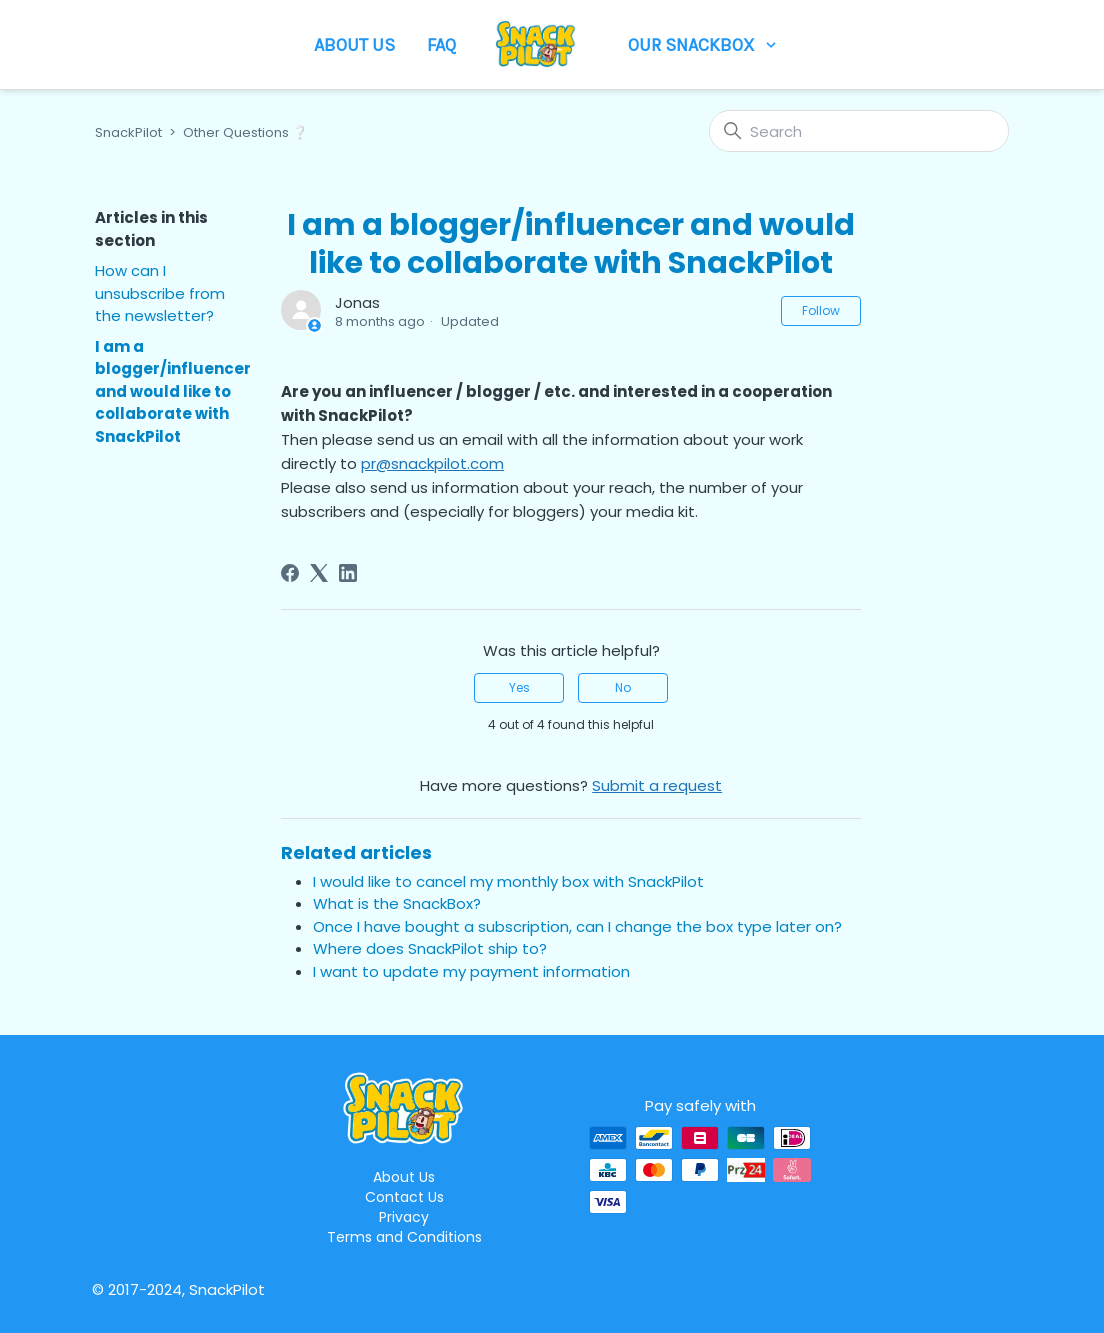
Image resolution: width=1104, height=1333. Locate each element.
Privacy (404, 1217)
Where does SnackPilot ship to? (430, 948)
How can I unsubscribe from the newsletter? (160, 293)
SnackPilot (128, 132)
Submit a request (657, 785)
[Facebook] (290, 573)
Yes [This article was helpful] (519, 687)
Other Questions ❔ (245, 132)
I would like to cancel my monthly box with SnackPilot (508, 881)
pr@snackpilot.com (432, 463)
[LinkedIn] (348, 573)
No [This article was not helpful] (623, 687)
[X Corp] (319, 573)
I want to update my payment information (471, 971)
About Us (354, 45)
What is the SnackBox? (397, 903)
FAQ (441, 45)
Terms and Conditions (404, 1237)
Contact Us (404, 1197)
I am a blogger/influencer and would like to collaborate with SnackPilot (173, 391)
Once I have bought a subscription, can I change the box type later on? (577, 926)
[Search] (859, 131)
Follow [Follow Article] (821, 310)
